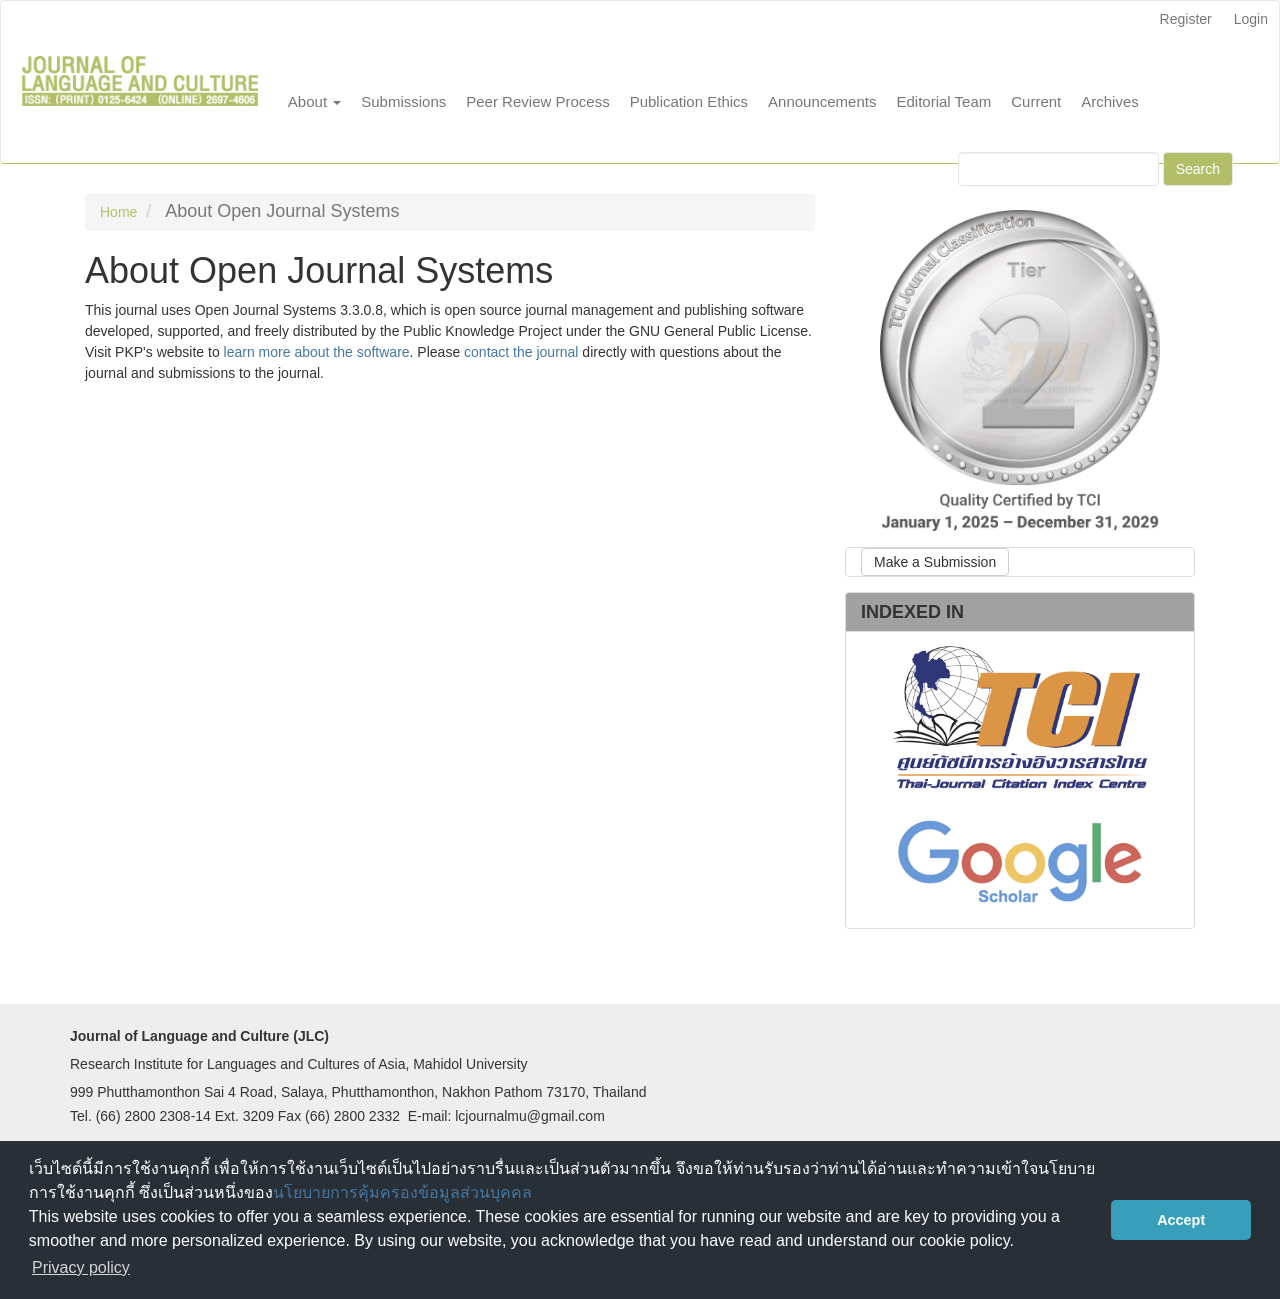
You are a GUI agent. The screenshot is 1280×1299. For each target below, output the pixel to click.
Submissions (403, 101)
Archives (1110, 101)
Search (1198, 169)
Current (1036, 101)
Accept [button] (1181, 1220)
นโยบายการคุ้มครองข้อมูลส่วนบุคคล (402, 1192)
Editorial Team (943, 101)
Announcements (822, 101)
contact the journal (521, 352)
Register (1186, 19)
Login (1251, 19)
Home (118, 212)
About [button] (314, 101)
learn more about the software (317, 352)
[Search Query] (1058, 169)
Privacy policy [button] (81, 1267)
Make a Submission (935, 562)
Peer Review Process (537, 101)
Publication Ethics (689, 101)
